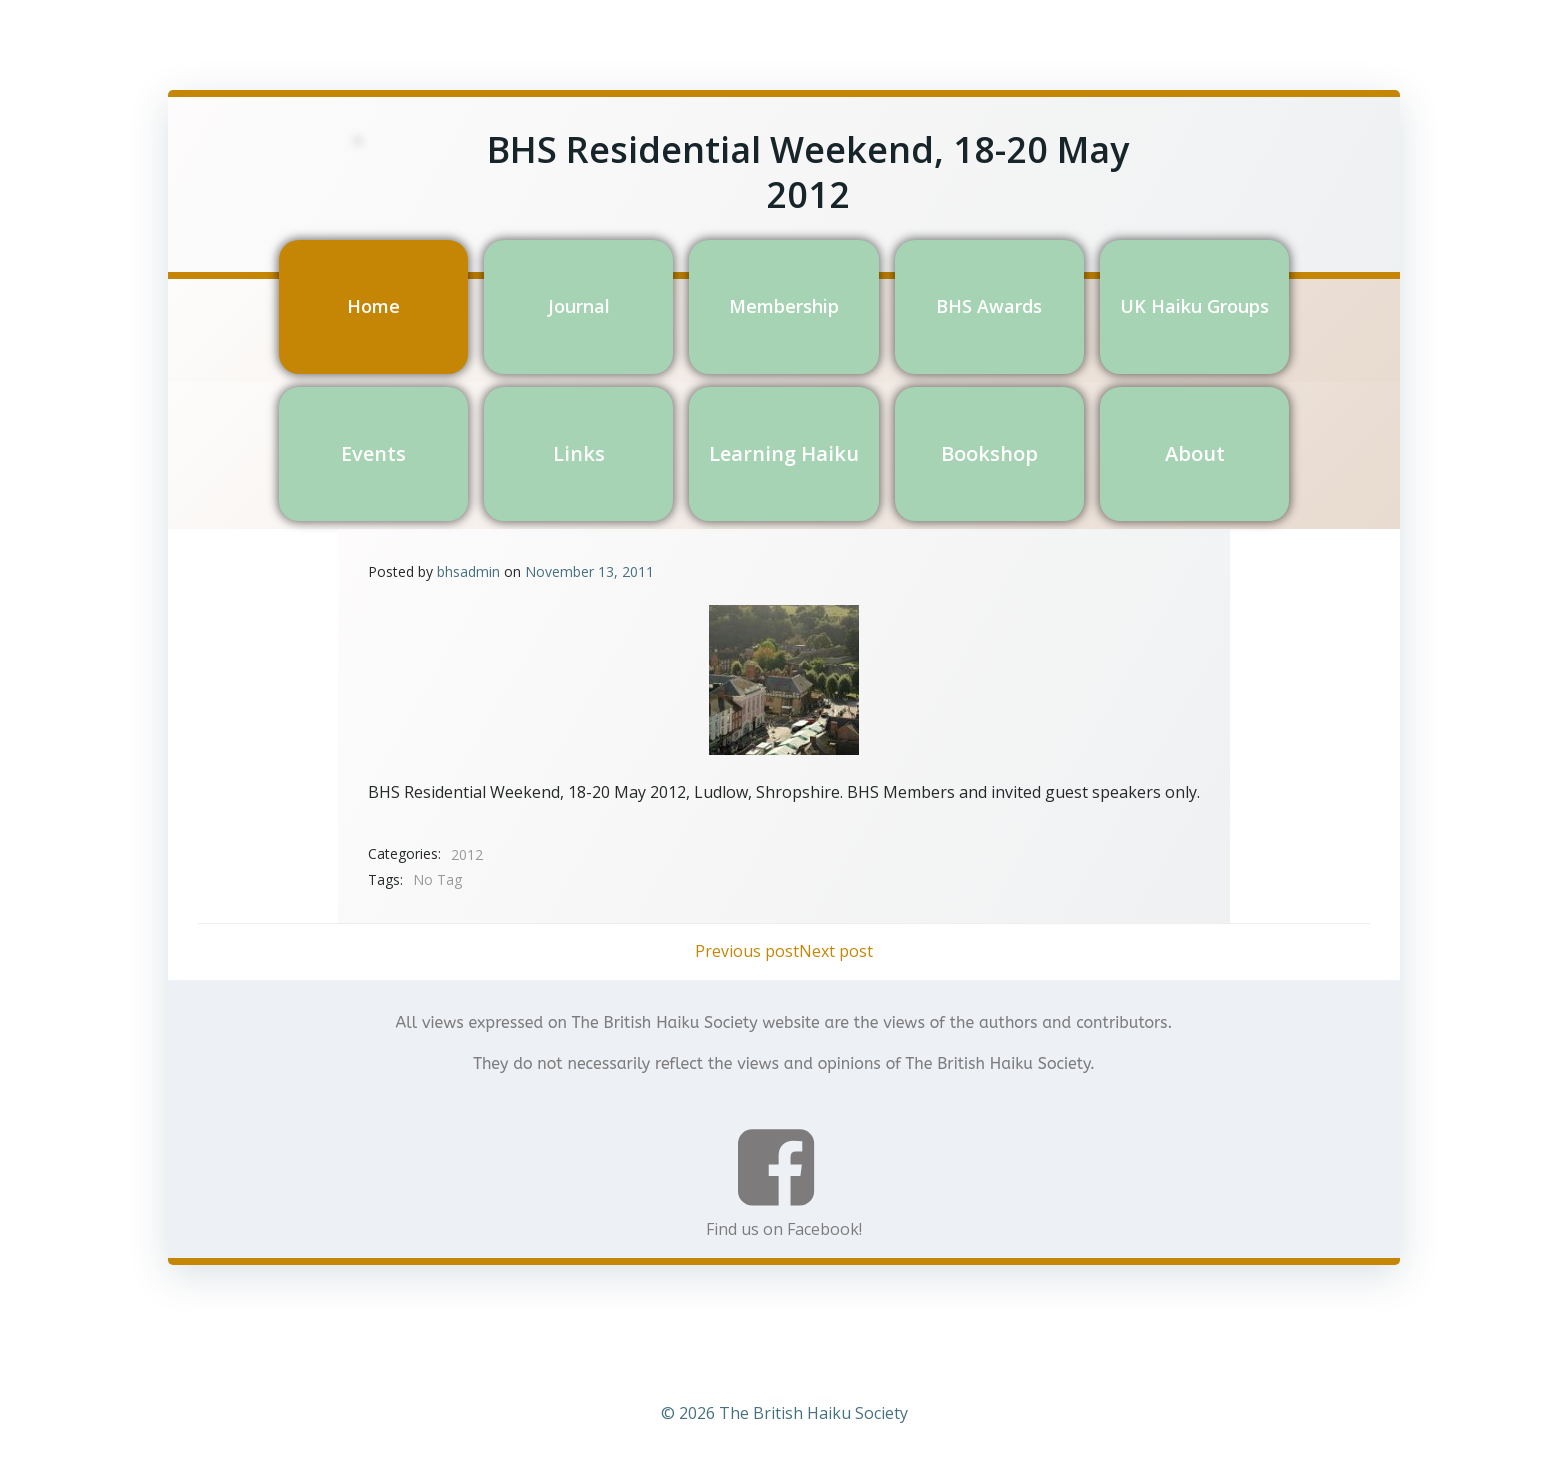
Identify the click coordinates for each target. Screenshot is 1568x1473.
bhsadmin (468, 571)
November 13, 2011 (589, 571)
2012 (467, 854)
